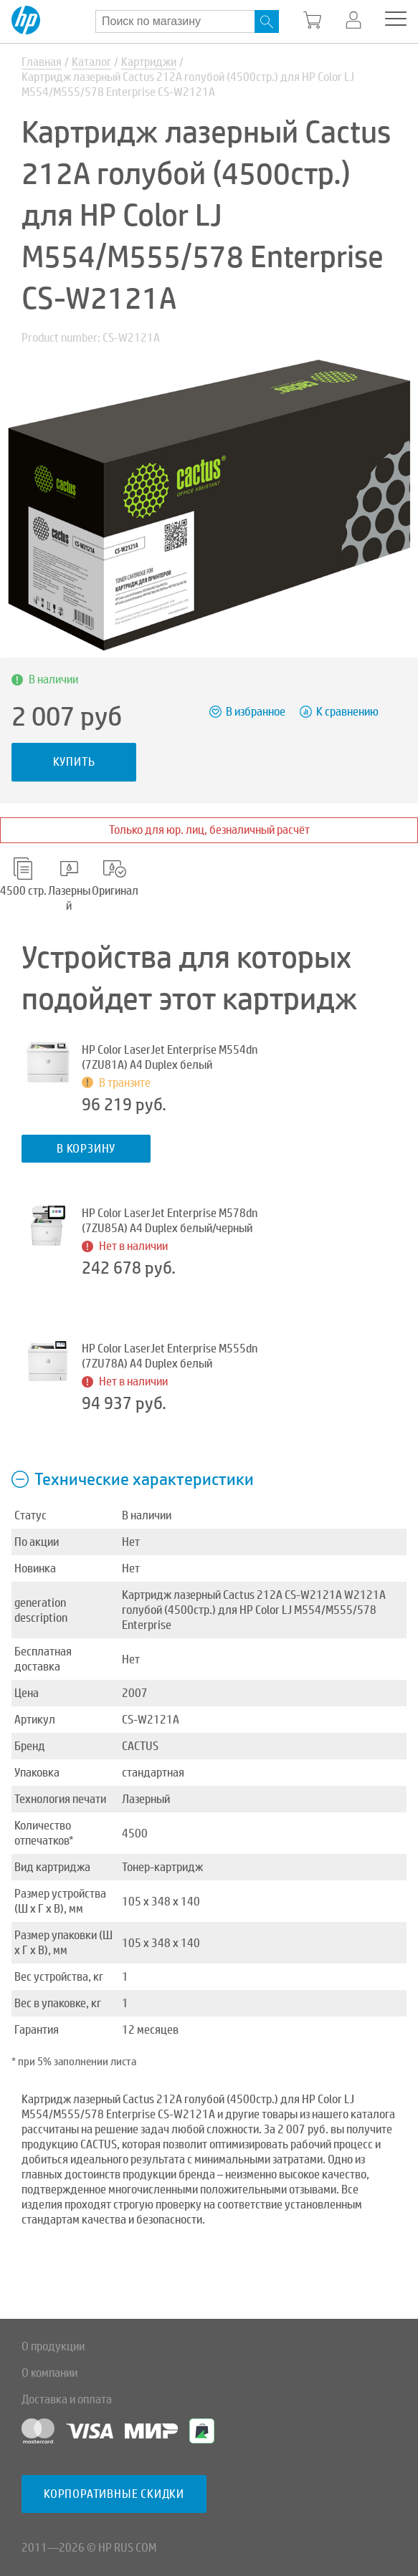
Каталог (91, 61)
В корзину (86, 1148)
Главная (42, 61)
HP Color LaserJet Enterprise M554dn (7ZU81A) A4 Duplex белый (169, 1057)
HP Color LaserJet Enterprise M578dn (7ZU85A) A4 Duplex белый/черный (169, 1221)
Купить (74, 761)
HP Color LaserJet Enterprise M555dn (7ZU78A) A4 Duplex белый (169, 1356)
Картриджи (148, 61)
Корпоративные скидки (114, 2493)
